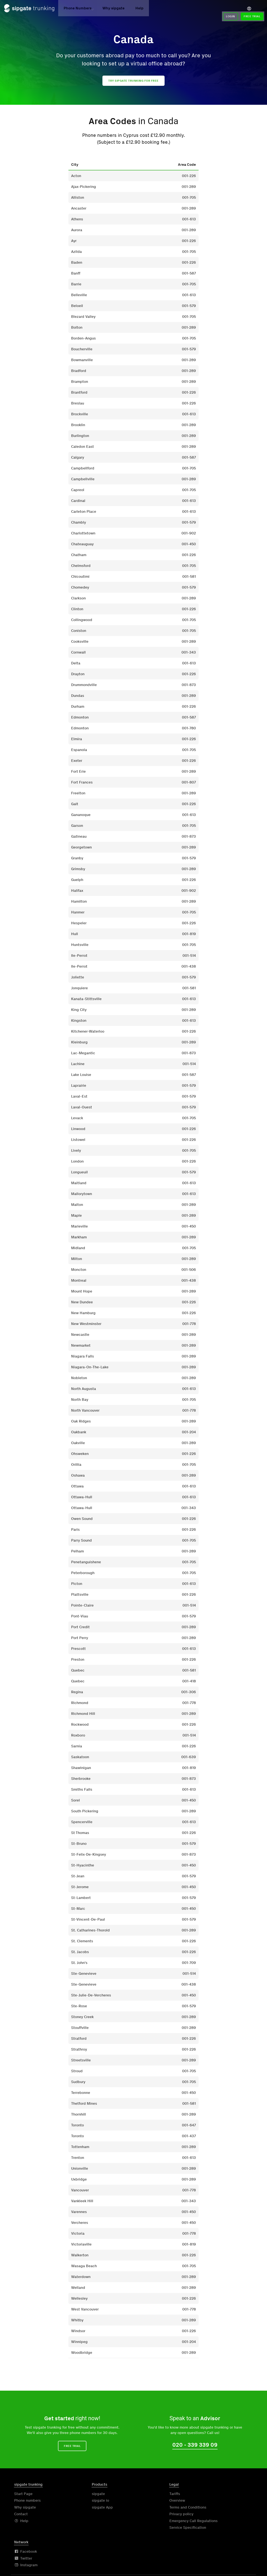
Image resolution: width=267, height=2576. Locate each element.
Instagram (212, 2508)
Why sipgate (113, 9)
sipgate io (84, 2501)
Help (139, 9)
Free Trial (251, 8)
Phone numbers (27, 2501)
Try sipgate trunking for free (133, 81)
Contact (21, 2514)
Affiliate (180, 2550)
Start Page (23, 2494)
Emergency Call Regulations (160, 2521)
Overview (144, 2501)
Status (206, 2550)
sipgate (81, 2494)
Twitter (209, 2501)
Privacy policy (148, 2514)
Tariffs (141, 2494)
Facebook (211, 2494)
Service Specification (154, 2528)
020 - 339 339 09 (195, 2445)
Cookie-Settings (239, 2550)
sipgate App (85, 2508)
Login (229, 8)
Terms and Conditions (154, 2508)
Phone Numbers (78, 9)
